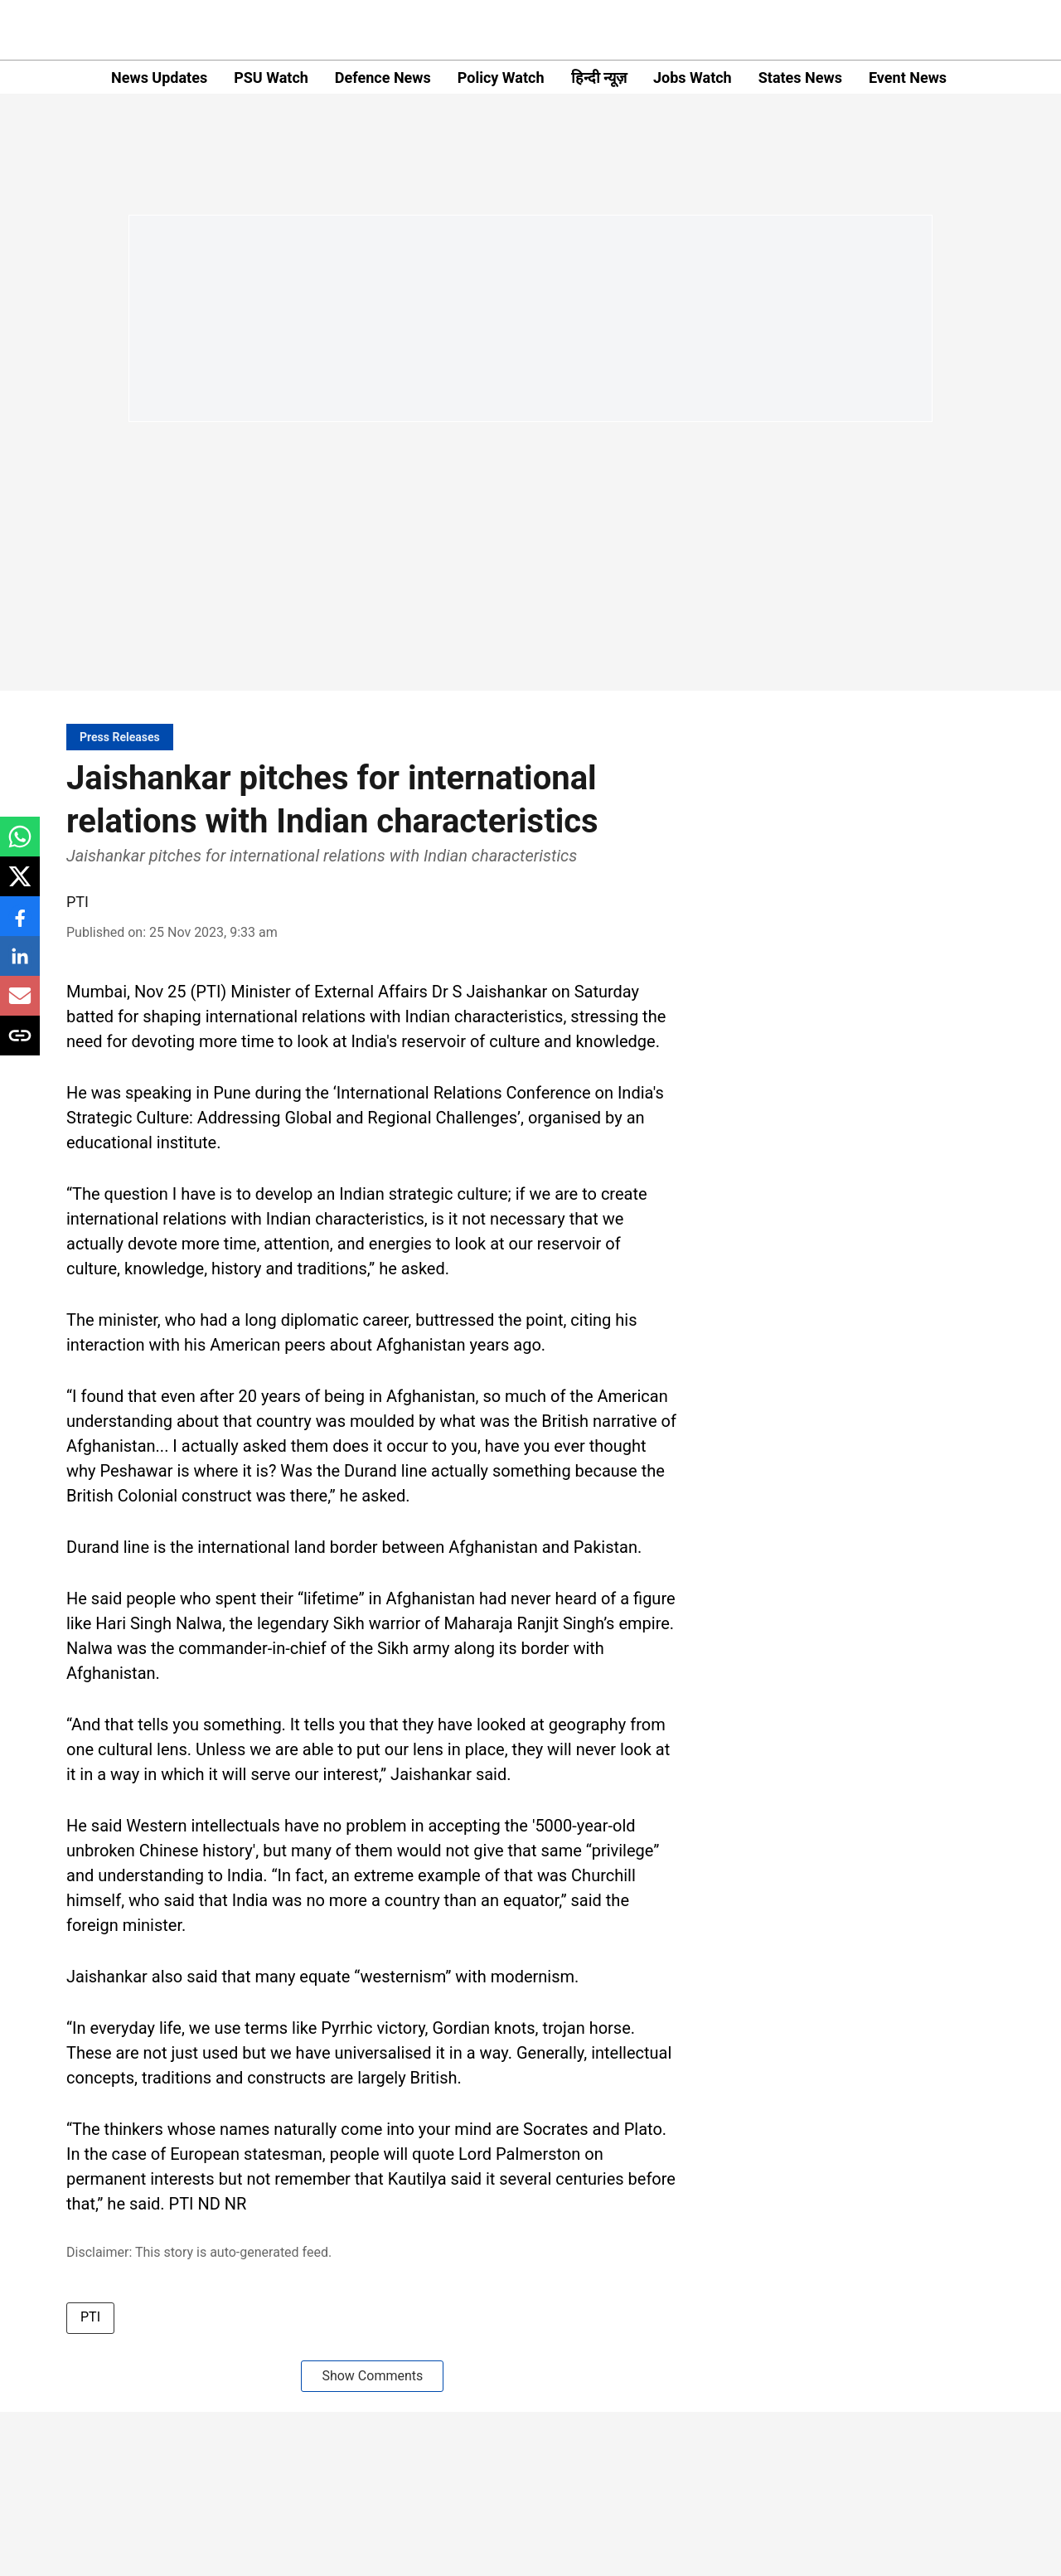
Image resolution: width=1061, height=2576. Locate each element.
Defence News (383, 77)
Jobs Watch (692, 77)
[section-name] (119, 737)
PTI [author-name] (77, 901)
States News (800, 77)
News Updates (159, 77)
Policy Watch (501, 77)
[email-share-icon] (20, 1004)
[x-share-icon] (20, 885)
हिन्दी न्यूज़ (599, 77)
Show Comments (372, 2376)
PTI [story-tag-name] (90, 2317)
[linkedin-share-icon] (20, 965)
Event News (908, 77)
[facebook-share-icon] (20, 925)
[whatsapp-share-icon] (20, 845)
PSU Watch (271, 77)
